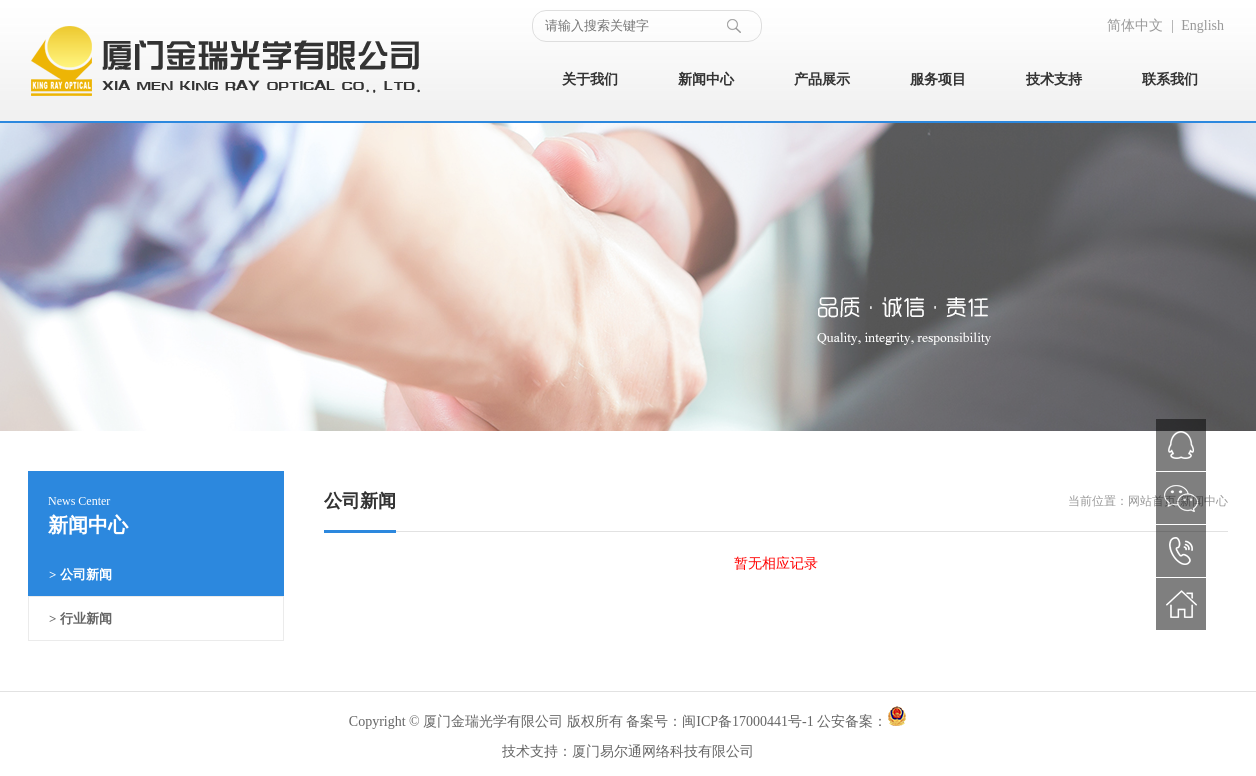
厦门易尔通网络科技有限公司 (663, 751)
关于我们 (590, 79)
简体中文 (1135, 25)
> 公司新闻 (80, 574)
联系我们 (1170, 79)
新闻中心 (706, 79)
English (1202, 25)
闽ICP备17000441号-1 (747, 721)
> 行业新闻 (80, 618)
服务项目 (938, 79)
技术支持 (1054, 79)
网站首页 (1152, 501)
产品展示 (822, 79)
